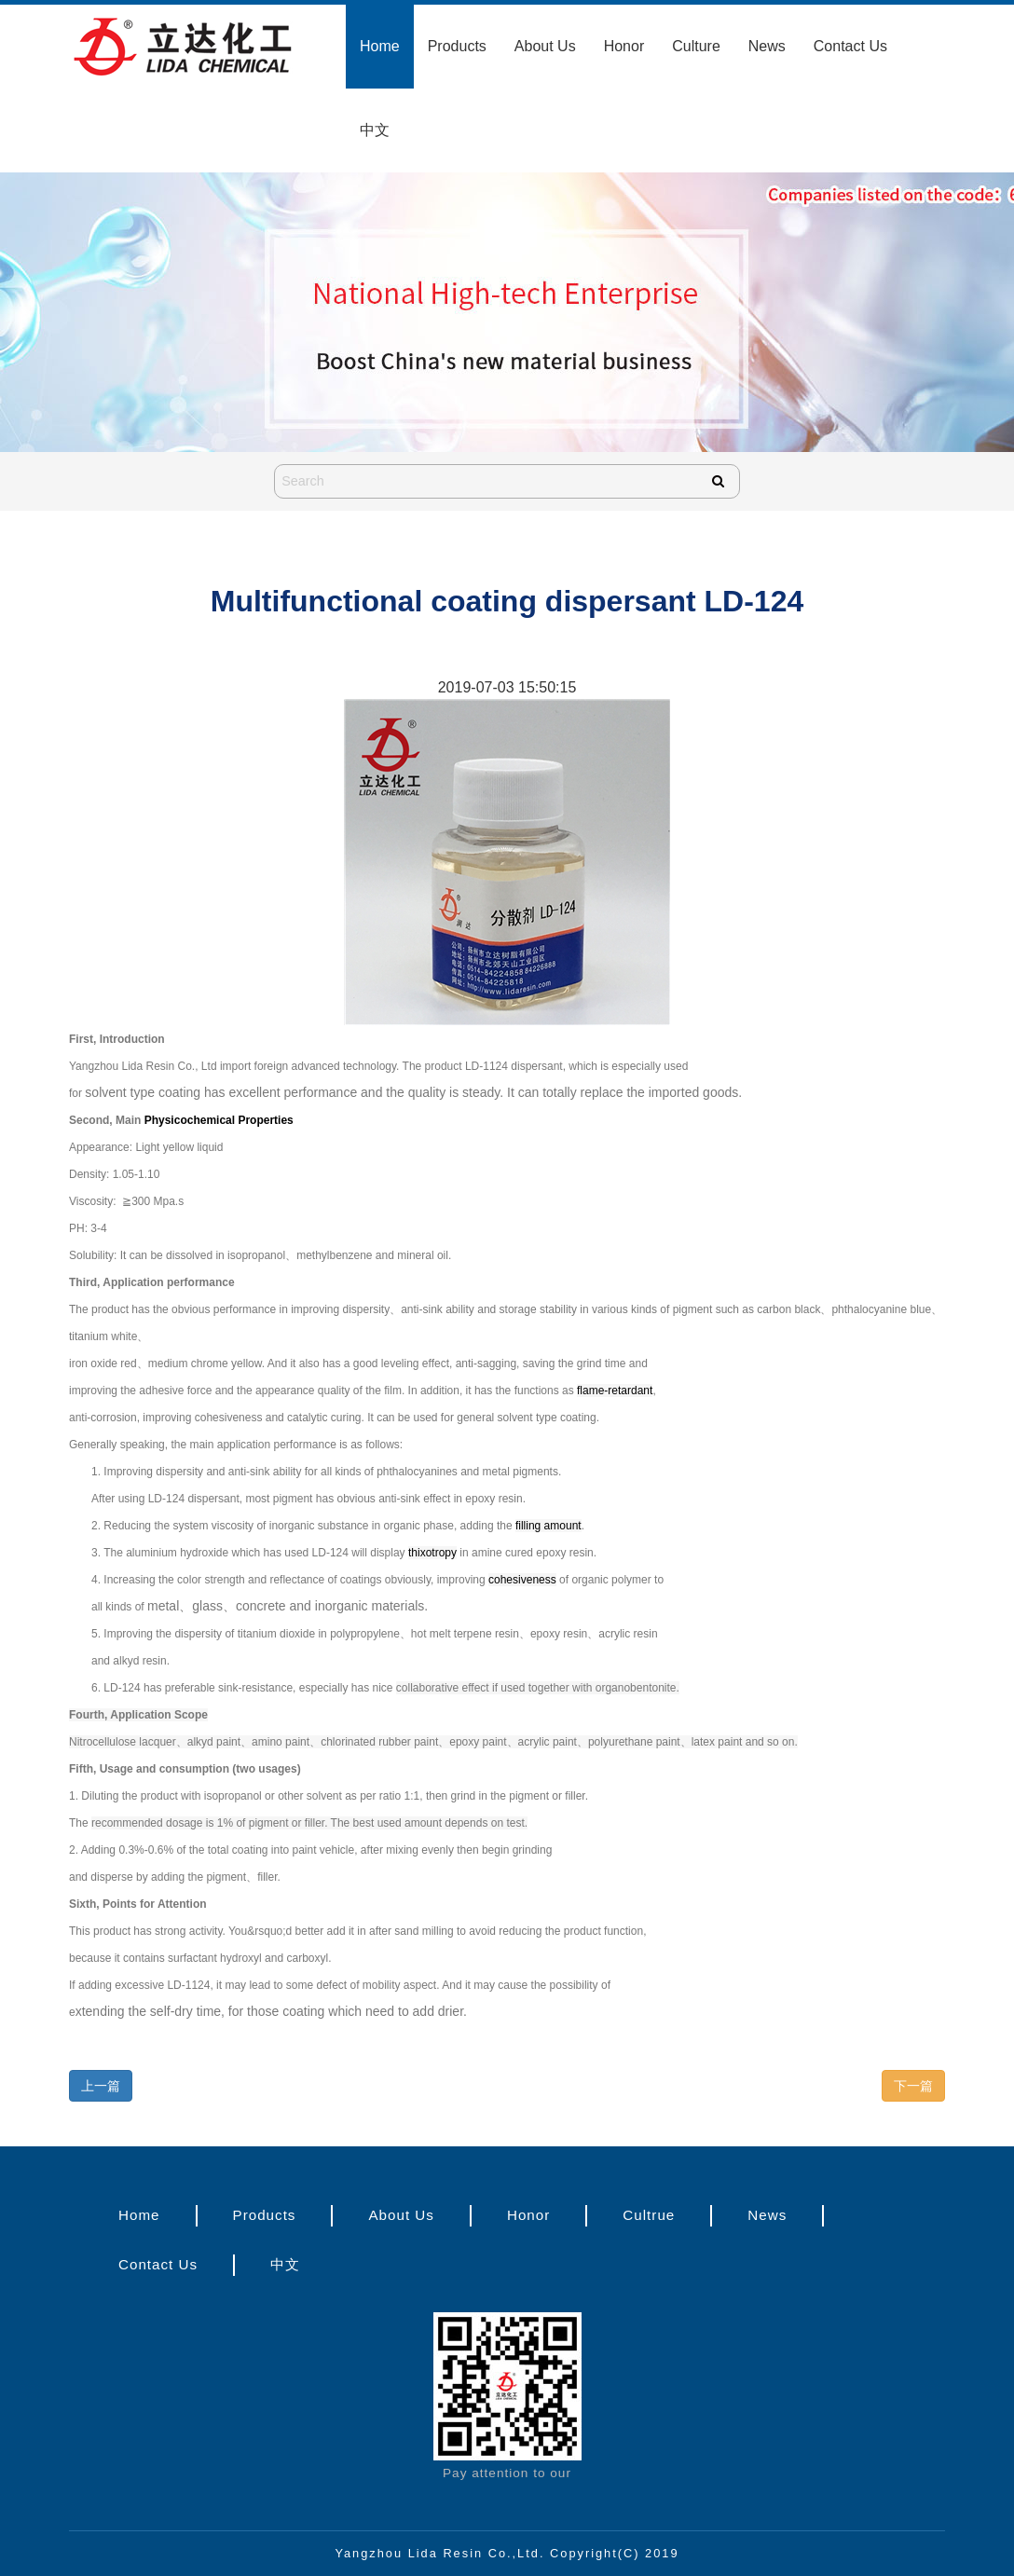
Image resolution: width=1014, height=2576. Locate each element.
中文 (375, 130)
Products (457, 46)
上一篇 (100, 2085)
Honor (624, 46)
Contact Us (850, 46)
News (767, 46)
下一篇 (913, 2085)
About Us (545, 46)
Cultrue (649, 2215)
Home (380, 46)
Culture (696, 46)
